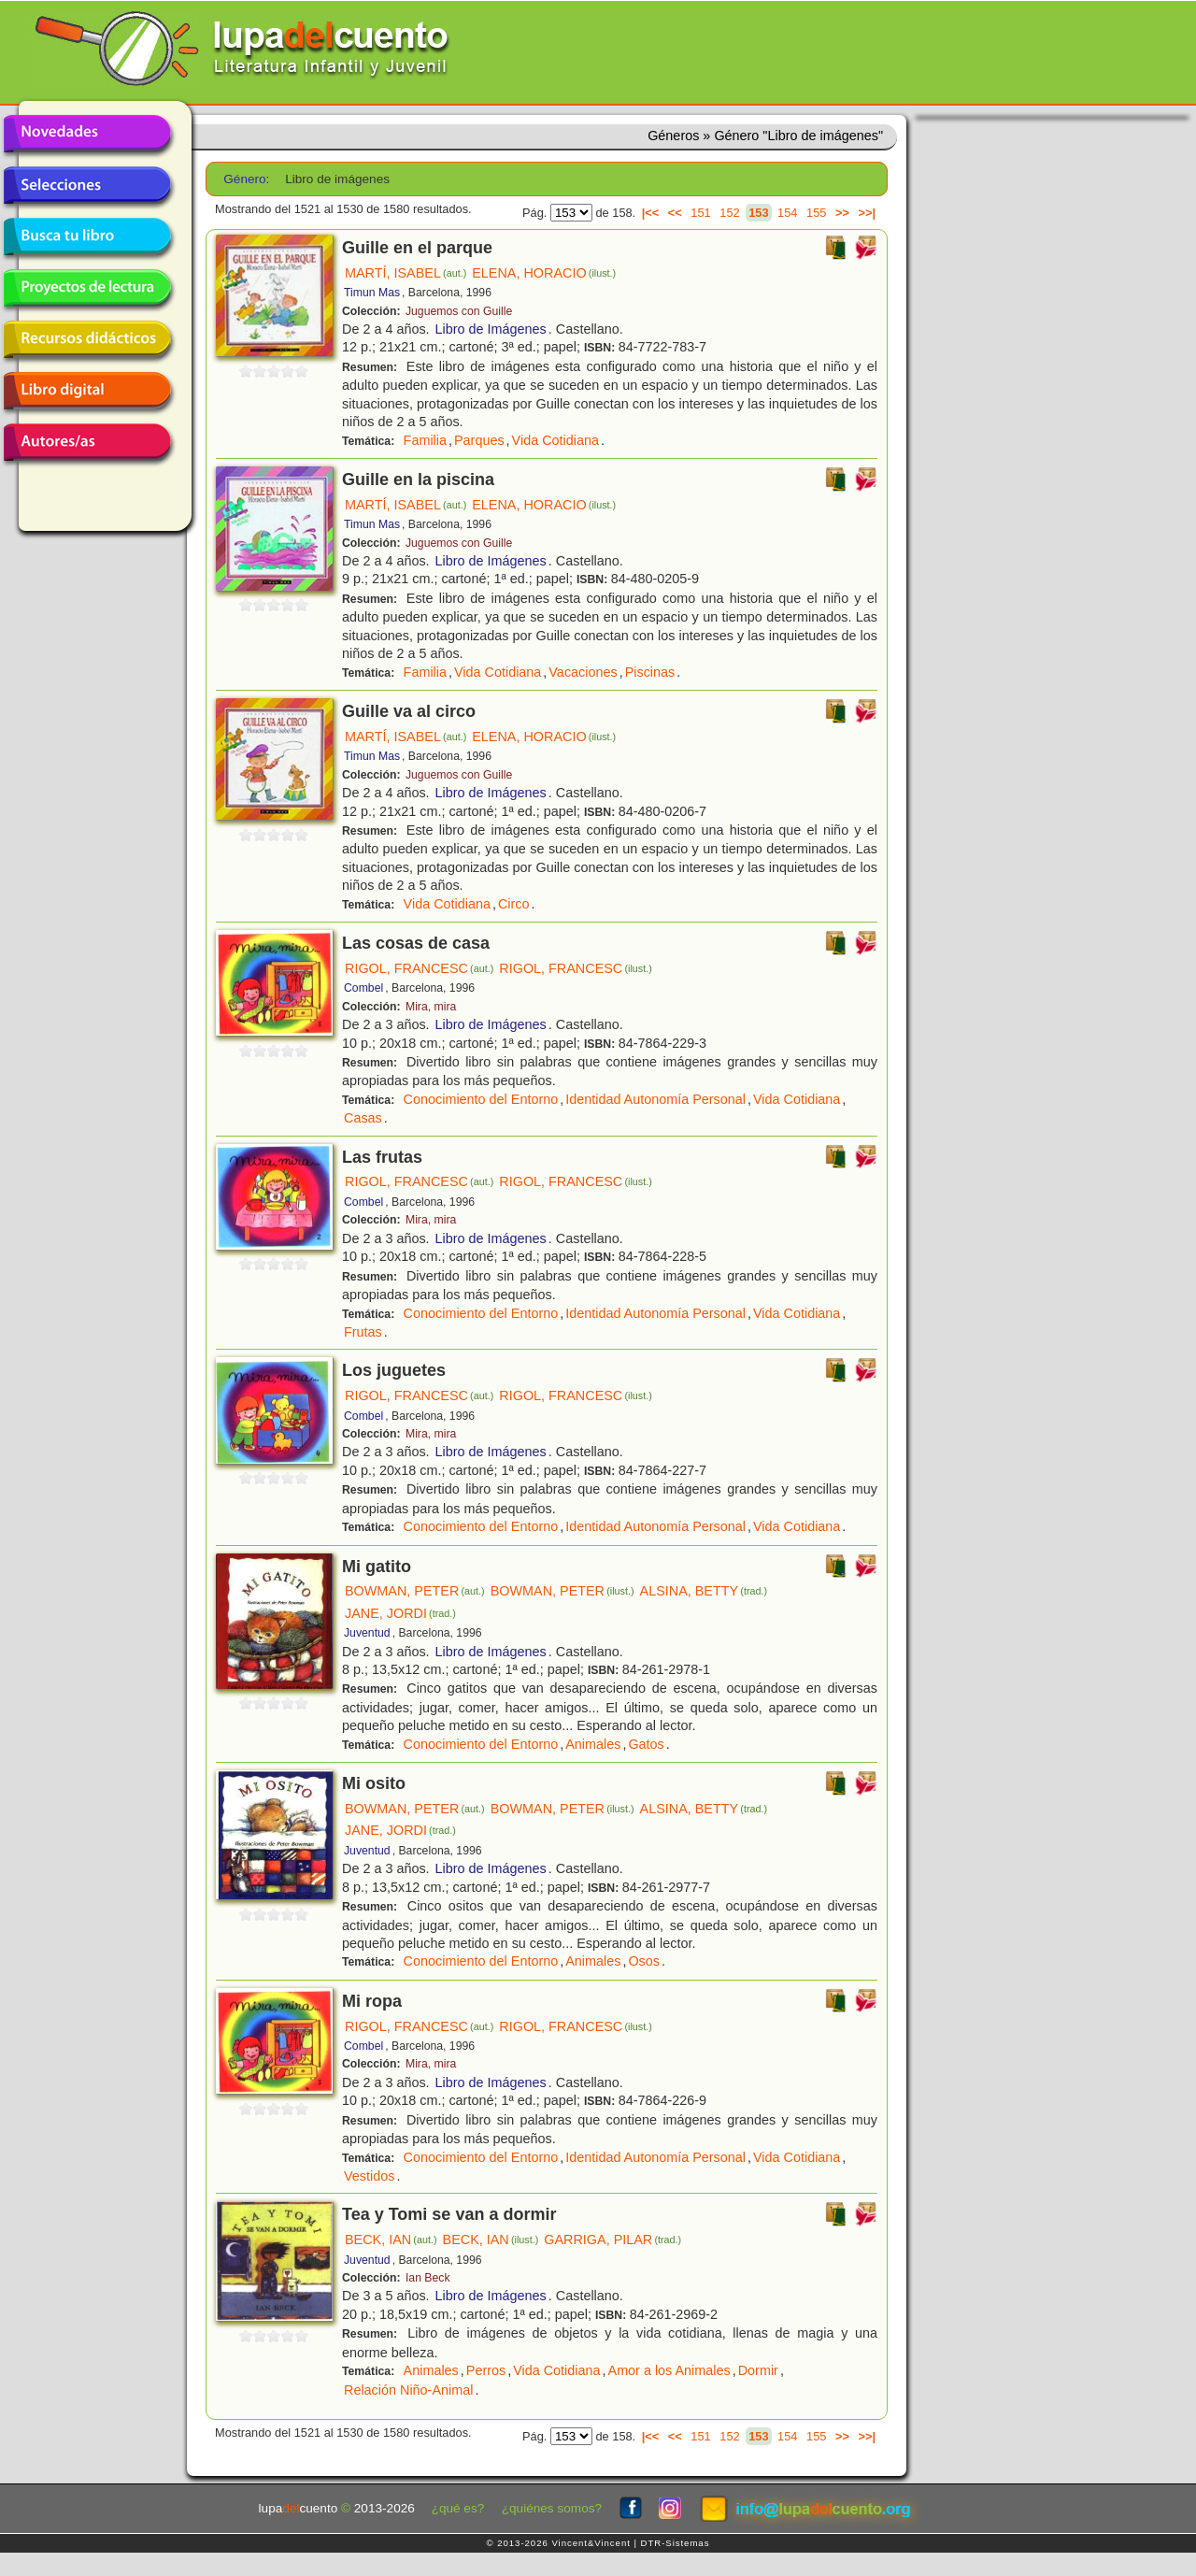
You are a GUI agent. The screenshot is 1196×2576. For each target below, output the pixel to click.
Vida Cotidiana (555, 440)
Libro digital (87, 390)
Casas (363, 1117)
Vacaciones (582, 672)
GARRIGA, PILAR (612, 2239)
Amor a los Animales (669, 2370)
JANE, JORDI (400, 1613)
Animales (592, 1744)
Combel (363, 988)
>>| (867, 213)
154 (787, 213)
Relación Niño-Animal (408, 2390)
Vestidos (369, 2175)
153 (758, 213)
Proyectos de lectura (87, 288)
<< (675, 213)
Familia (425, 440)
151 (700, 213)
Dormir (758, 2370)
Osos (644, 1960)
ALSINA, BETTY (704, 1590)
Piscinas (650, 672)
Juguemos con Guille (459, 311)
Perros (485, 2370)
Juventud (367, 1632)
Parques (479, 440)
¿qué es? (458, 2508)
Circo (514, 903)
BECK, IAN (391, 2239)
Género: (246, 179)
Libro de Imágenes (491, 329)
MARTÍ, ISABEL (405, 272)
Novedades (87, 133)
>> (842, 213)
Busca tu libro (87, 236)
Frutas (363, 1331)
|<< (651, 213)
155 (816, 213)
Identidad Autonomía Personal (655, 1099)
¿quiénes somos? (552, 2508)
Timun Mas (372, 292)
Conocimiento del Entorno (481, 1099)
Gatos (645, 1744)
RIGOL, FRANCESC (419, 968)
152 (729, 213)
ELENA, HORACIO (544, 272)
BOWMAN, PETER (415, 1590)
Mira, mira (431, 1006)
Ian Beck (428, 2277)
